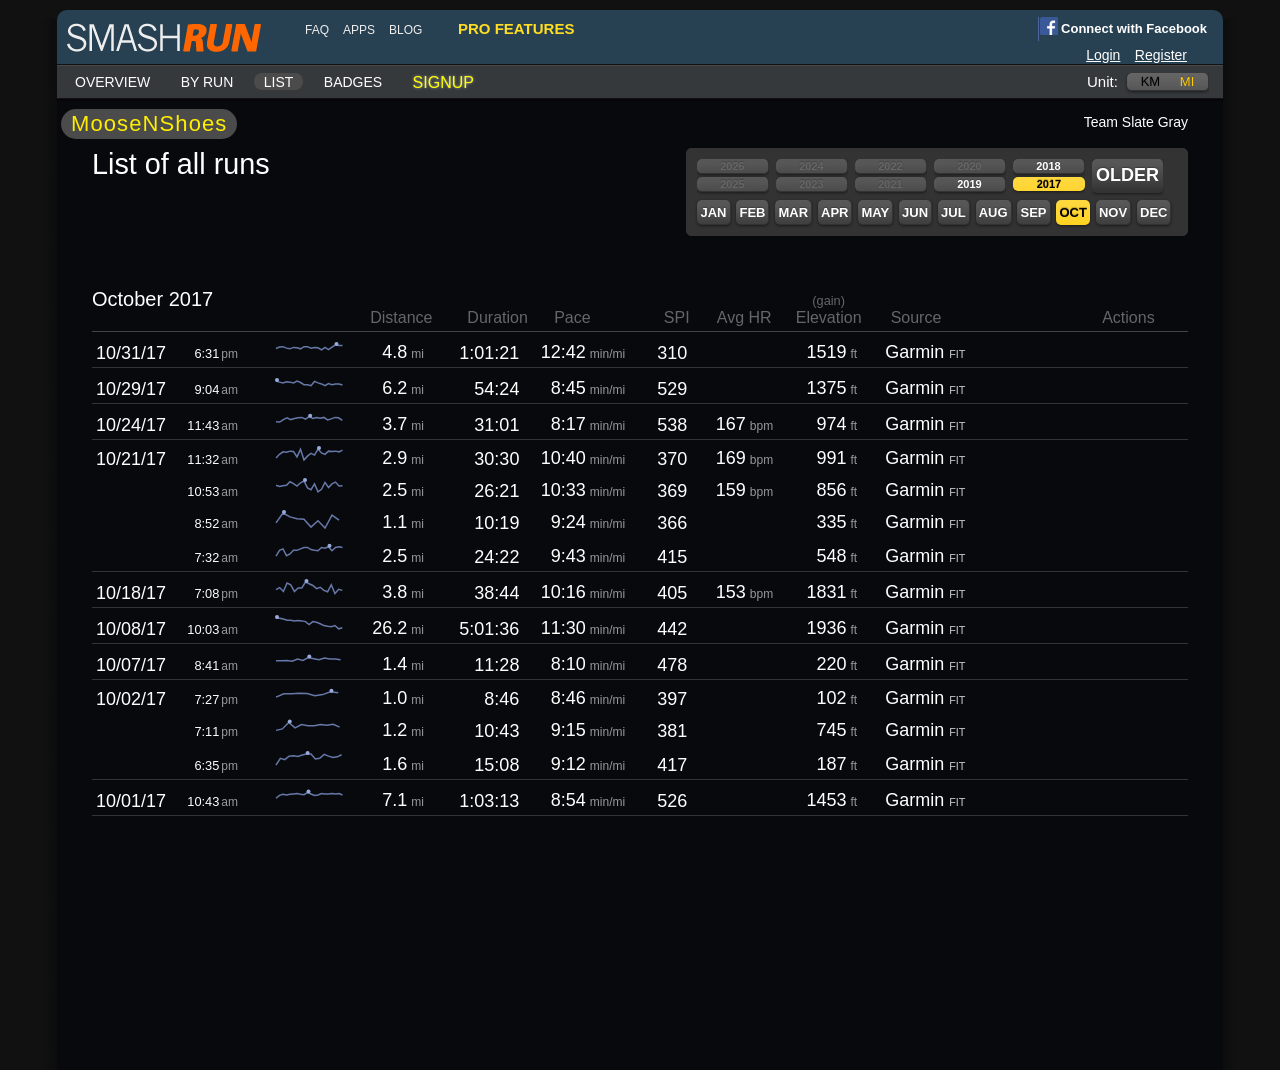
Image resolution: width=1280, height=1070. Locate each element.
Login (1103, 55)
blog (405, 30)
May (875, 212)
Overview (112, 82)
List (279, 82)
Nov (1113, 212)
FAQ (317, 30)
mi (1187, 81)
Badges (353, 82)
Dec (1153, 212)
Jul (953, 212)
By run (207, 82)
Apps (359, 30)
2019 (969, 184)
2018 (1048, 166)
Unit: (1102, 81)
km (1151, 81)
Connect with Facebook (1122, 27)
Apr (834, 212)
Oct (1072, 212)
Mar (793, 212)
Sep (1033, 212)
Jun (915, 212)
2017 (1049, 184)
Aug (993, 212)
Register (1161, 55)
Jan (713, 212)
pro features (516, 28)
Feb (752, 212)
